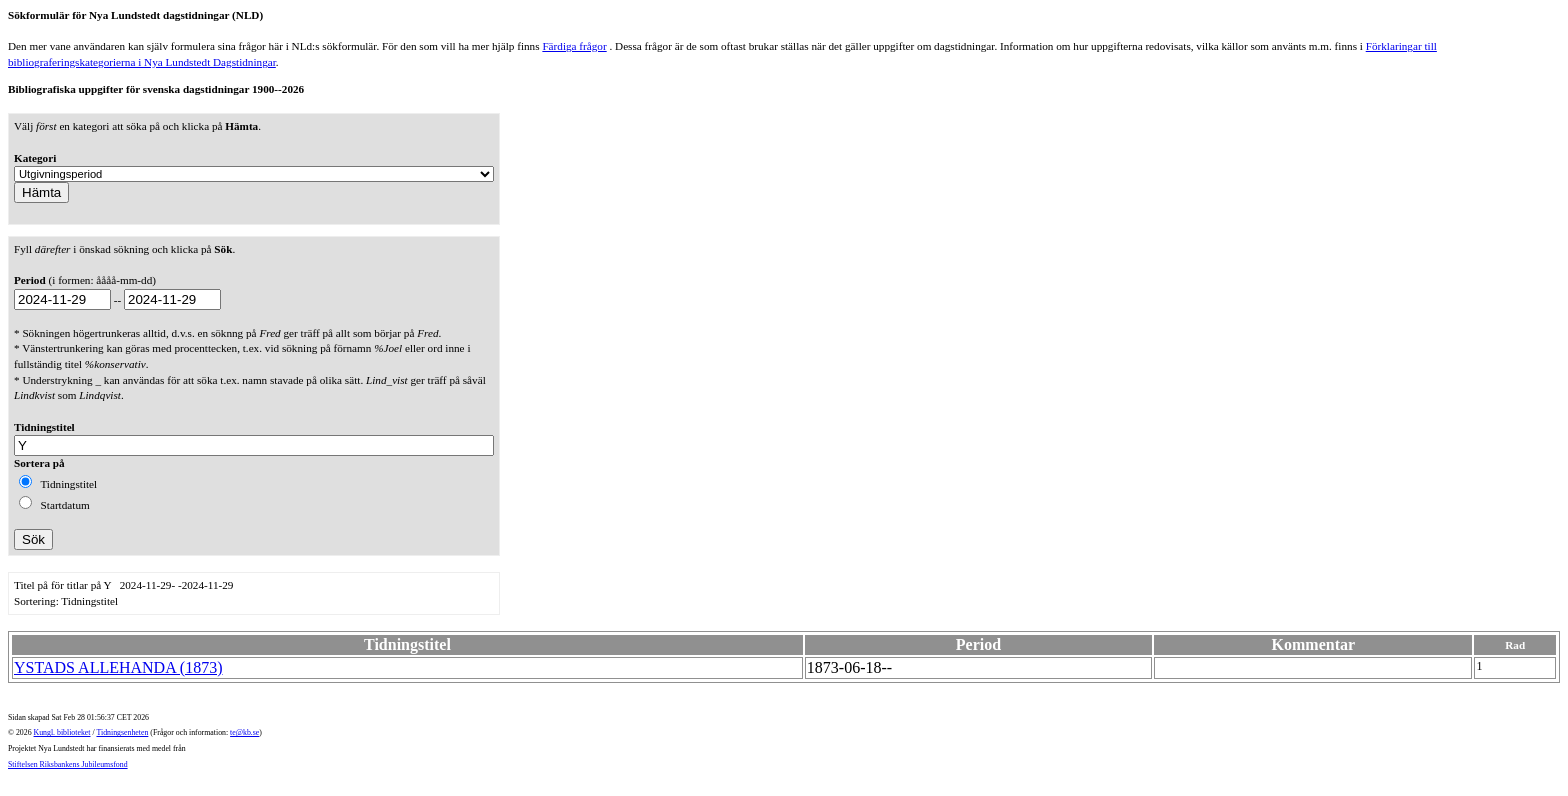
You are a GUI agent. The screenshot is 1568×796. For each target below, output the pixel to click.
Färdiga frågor (574, 46)
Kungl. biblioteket (62, 732)
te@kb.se (244, 732)
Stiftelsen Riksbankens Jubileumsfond (68, 764)
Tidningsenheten (122, 732)
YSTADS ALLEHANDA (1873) (118, 667)
